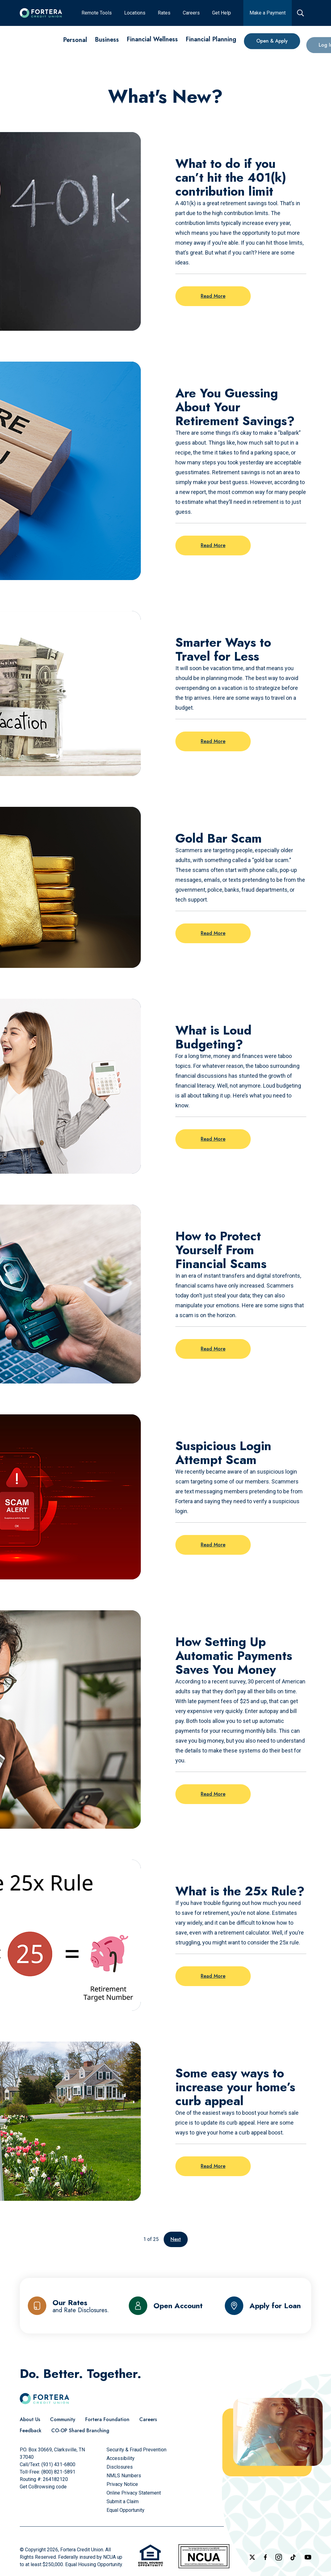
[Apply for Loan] (262, 2305)
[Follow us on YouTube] (308, 2557)
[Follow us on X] (252, 2557)
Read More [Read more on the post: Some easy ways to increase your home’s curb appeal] (213, 2166)
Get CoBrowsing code (43, 2487)
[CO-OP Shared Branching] (80, 2431)
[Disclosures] (120, 2467)
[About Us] (30, 2419)
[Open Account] (165, 2305)
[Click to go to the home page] (41, 13)
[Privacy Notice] (122, 2484)
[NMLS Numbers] (124, 2476)
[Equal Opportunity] (126, 2510)
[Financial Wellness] (152, 43)
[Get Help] (221, 13)
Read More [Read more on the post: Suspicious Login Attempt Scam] (213, 1544)
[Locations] (135, 13)
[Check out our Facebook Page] (265, 2557)
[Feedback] (30, 2431)
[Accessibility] (121, 2458)
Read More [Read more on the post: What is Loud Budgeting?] (213, 1139)
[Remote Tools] (96, 13)
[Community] (62, 2419)
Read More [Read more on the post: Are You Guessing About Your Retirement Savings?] (213, 545)
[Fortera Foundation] (107, 2419)
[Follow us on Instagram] (278, 2557)
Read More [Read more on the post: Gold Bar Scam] (213, 933)
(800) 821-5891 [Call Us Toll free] (58, 2472)
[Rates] (164, 13)
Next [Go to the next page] (175, 2239)
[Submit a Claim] (123, 2501)
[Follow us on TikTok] (293, 2557)
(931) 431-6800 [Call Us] (58, 2464)
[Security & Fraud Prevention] (136, 2450)
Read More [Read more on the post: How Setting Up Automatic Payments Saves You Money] (213, 1794)
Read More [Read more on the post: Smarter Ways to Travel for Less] (213, 741)
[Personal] (75, 39)
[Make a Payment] (267, 13)
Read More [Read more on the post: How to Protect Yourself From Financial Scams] (213, 1348)
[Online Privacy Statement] (134, 2493)
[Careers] (191, 13)
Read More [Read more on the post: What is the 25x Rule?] (213, 1976)
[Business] (107, 41)
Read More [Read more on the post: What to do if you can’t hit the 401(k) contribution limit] (213, 296)
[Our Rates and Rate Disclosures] (68, 2305)
